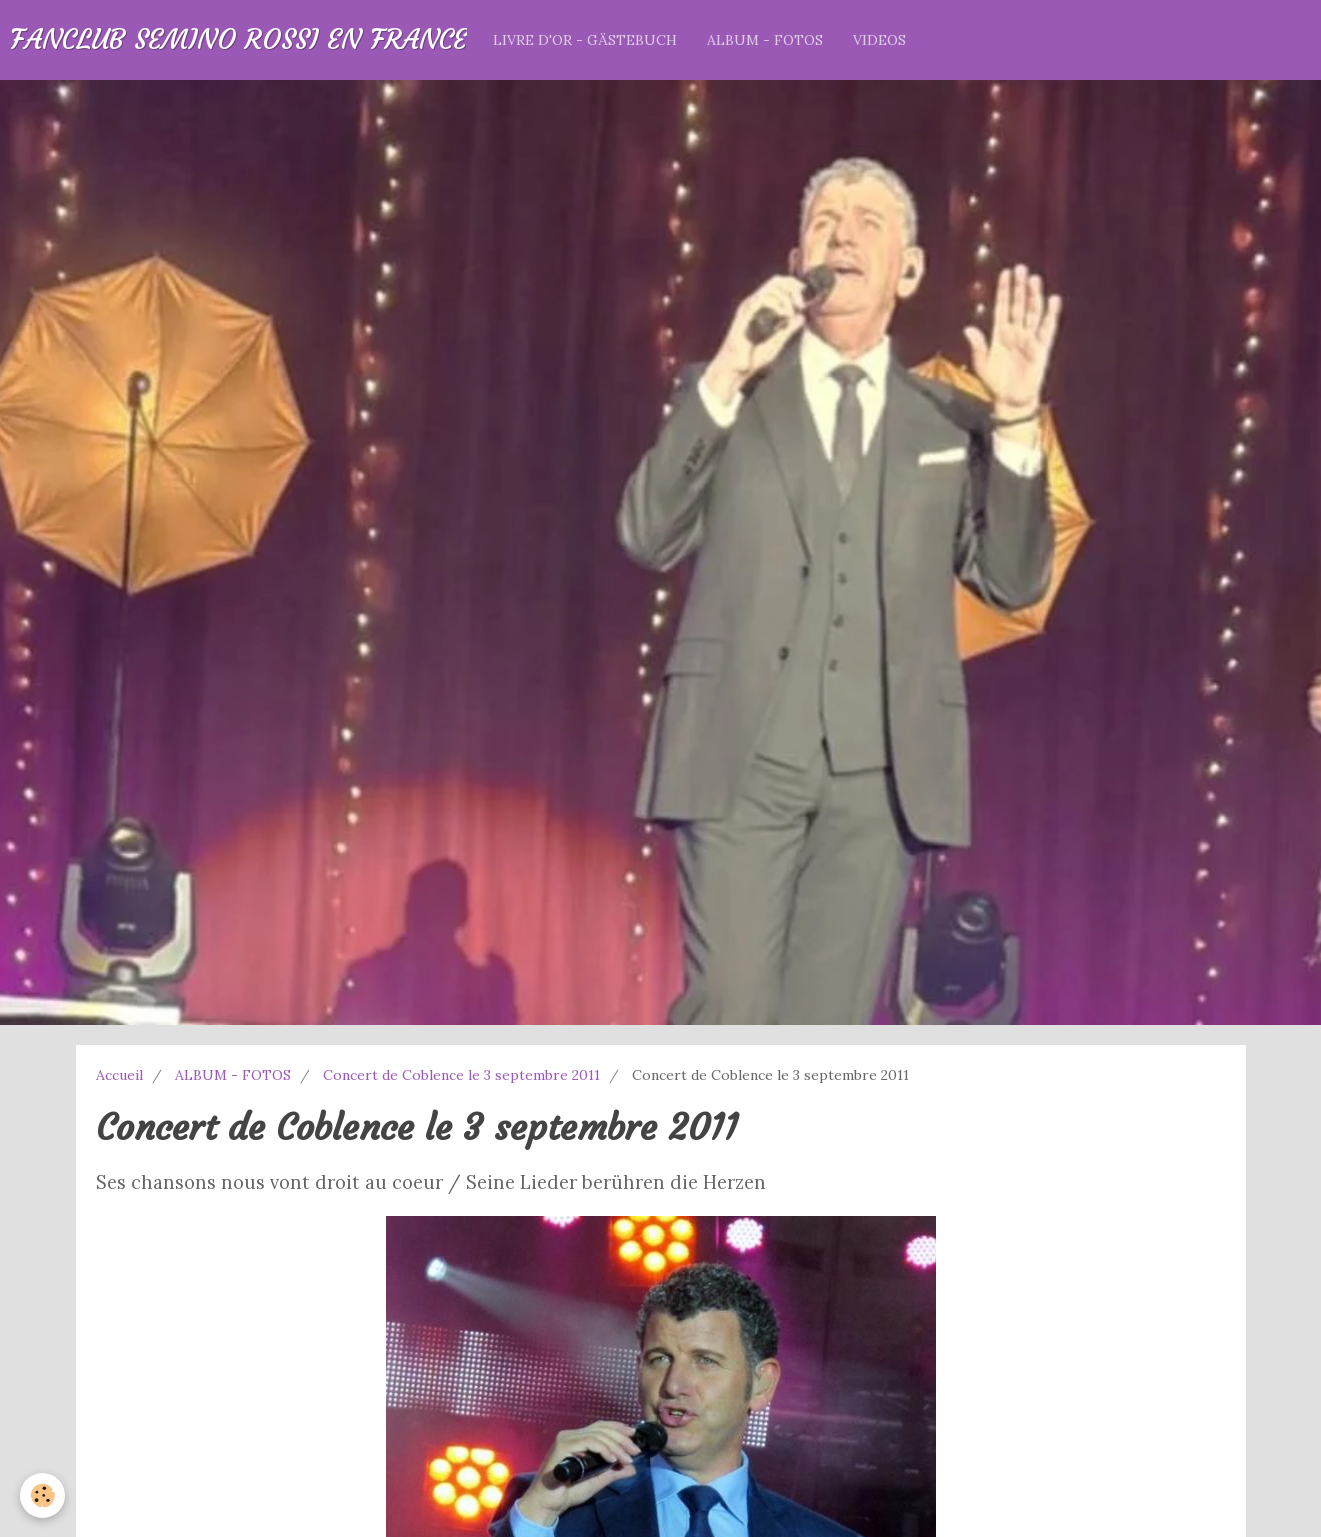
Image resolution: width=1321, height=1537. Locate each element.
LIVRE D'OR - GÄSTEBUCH (585, 40)
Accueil (119, 1075)
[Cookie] (42, 1495)
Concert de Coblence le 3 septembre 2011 (461, 1075)
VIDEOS (879, 40)
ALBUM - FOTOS (765, 40)
